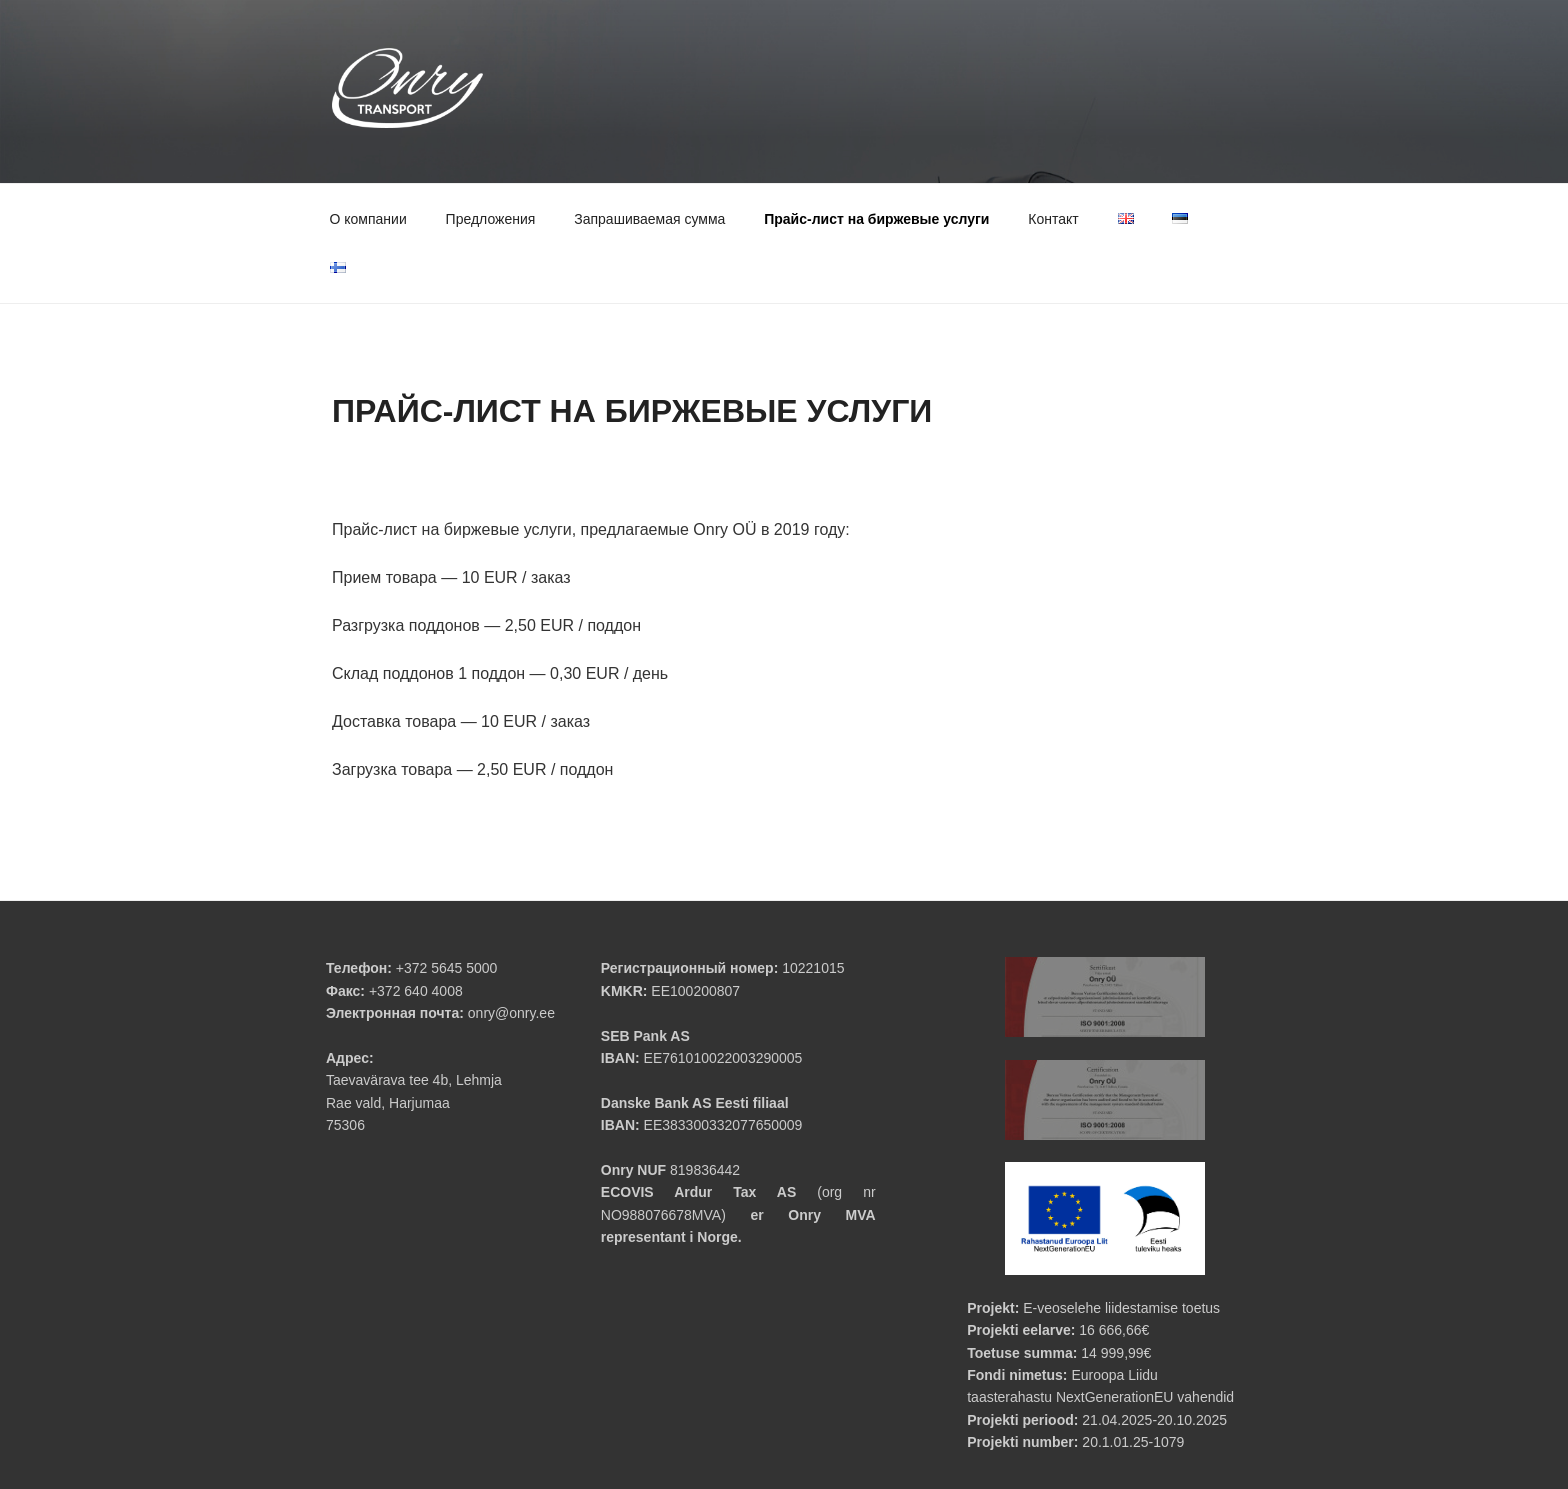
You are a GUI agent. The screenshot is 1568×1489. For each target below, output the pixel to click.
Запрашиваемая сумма (649, 219)
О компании (368, 219)
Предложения (491, 219)
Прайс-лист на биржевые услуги (876, 219)
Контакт (1053, 219)
